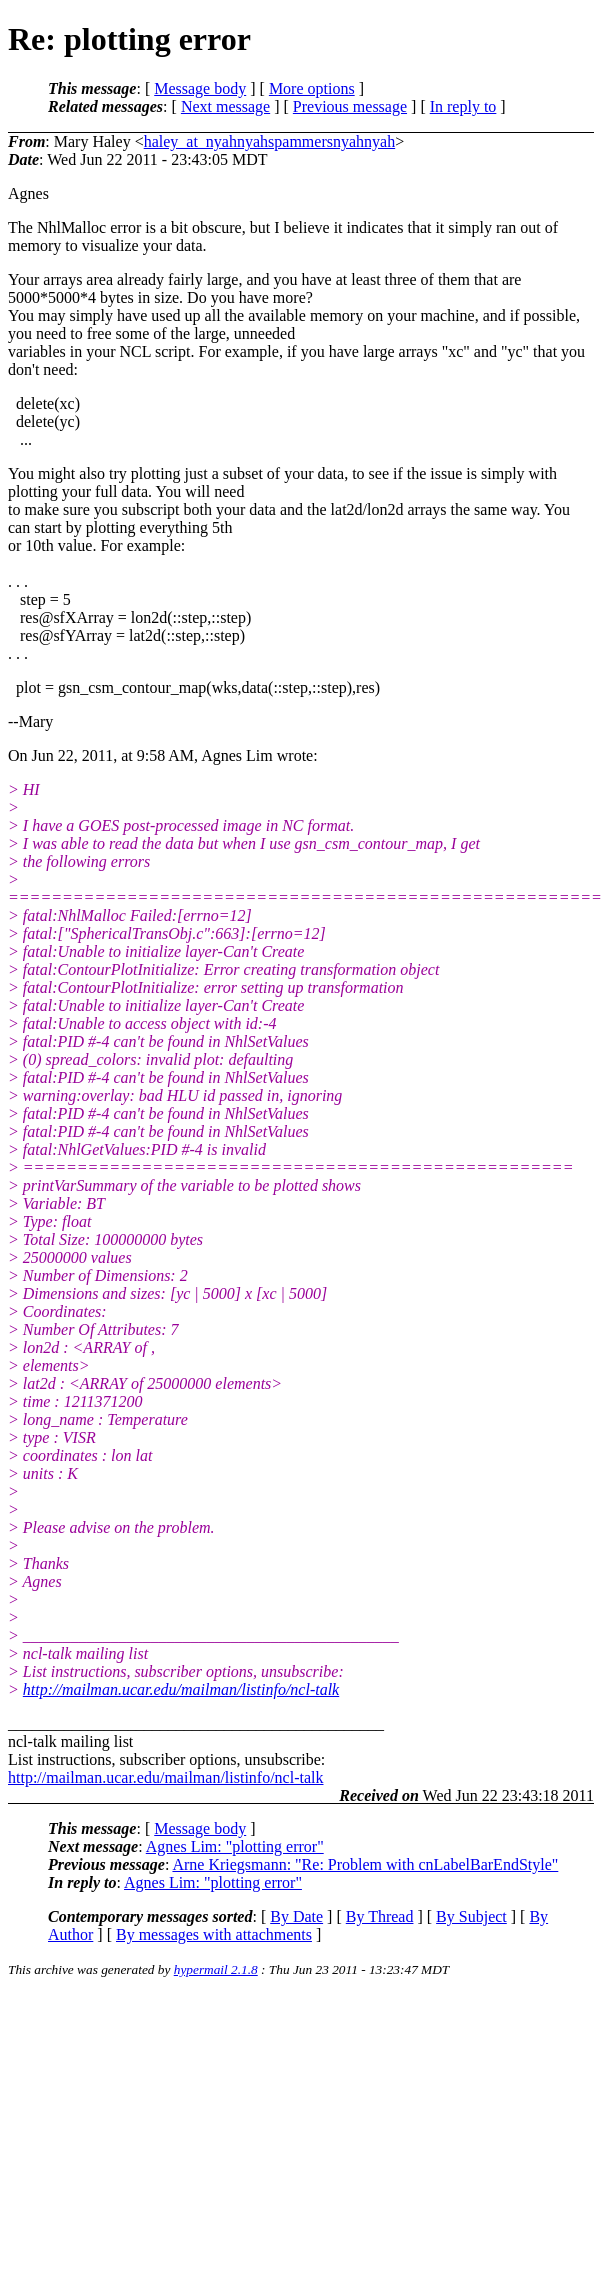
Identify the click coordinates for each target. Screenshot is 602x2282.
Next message (225, 106)
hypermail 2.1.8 (216, 1969)
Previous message (350, 106)
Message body (200, 88)
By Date (296, 1916)
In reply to (463, 106)
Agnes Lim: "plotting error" (235, 1846)
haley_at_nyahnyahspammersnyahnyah (269, 141)
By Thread (380, 1916)
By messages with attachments (214, 1934)
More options (312, 88)
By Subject (471, 1916)
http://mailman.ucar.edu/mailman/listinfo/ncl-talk (181, 1689)
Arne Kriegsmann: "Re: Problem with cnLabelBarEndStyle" (365, 1864)
